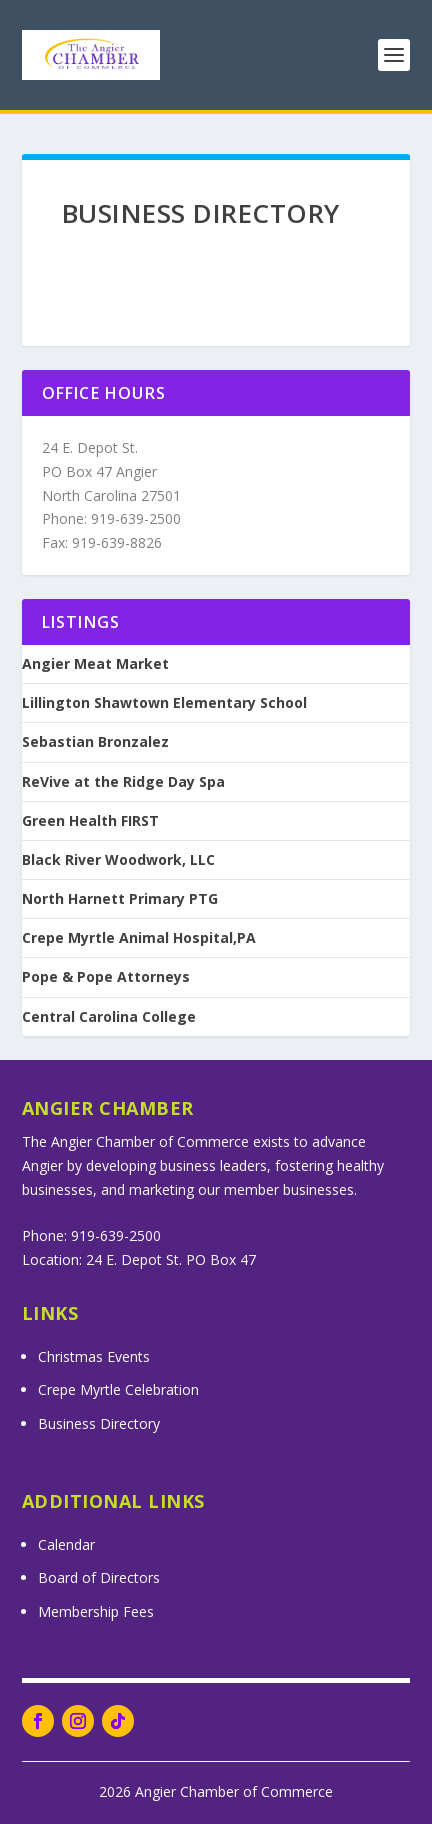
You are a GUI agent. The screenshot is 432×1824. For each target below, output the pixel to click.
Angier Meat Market (95, 664)
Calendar (66, 1544)
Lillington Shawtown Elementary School (164, 703)
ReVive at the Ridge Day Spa (123, 782)
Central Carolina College (109, 1017)
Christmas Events (94, 1356)
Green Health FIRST (90, 821)
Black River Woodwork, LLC (118, 860)
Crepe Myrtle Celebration (118, 1389)
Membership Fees (96, 1611)
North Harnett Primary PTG (120, 899)
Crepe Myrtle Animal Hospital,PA (139, 938)
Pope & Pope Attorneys (106, 977)
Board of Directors (99, 1577)
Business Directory (99, 1423)
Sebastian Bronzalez (95, 742)
